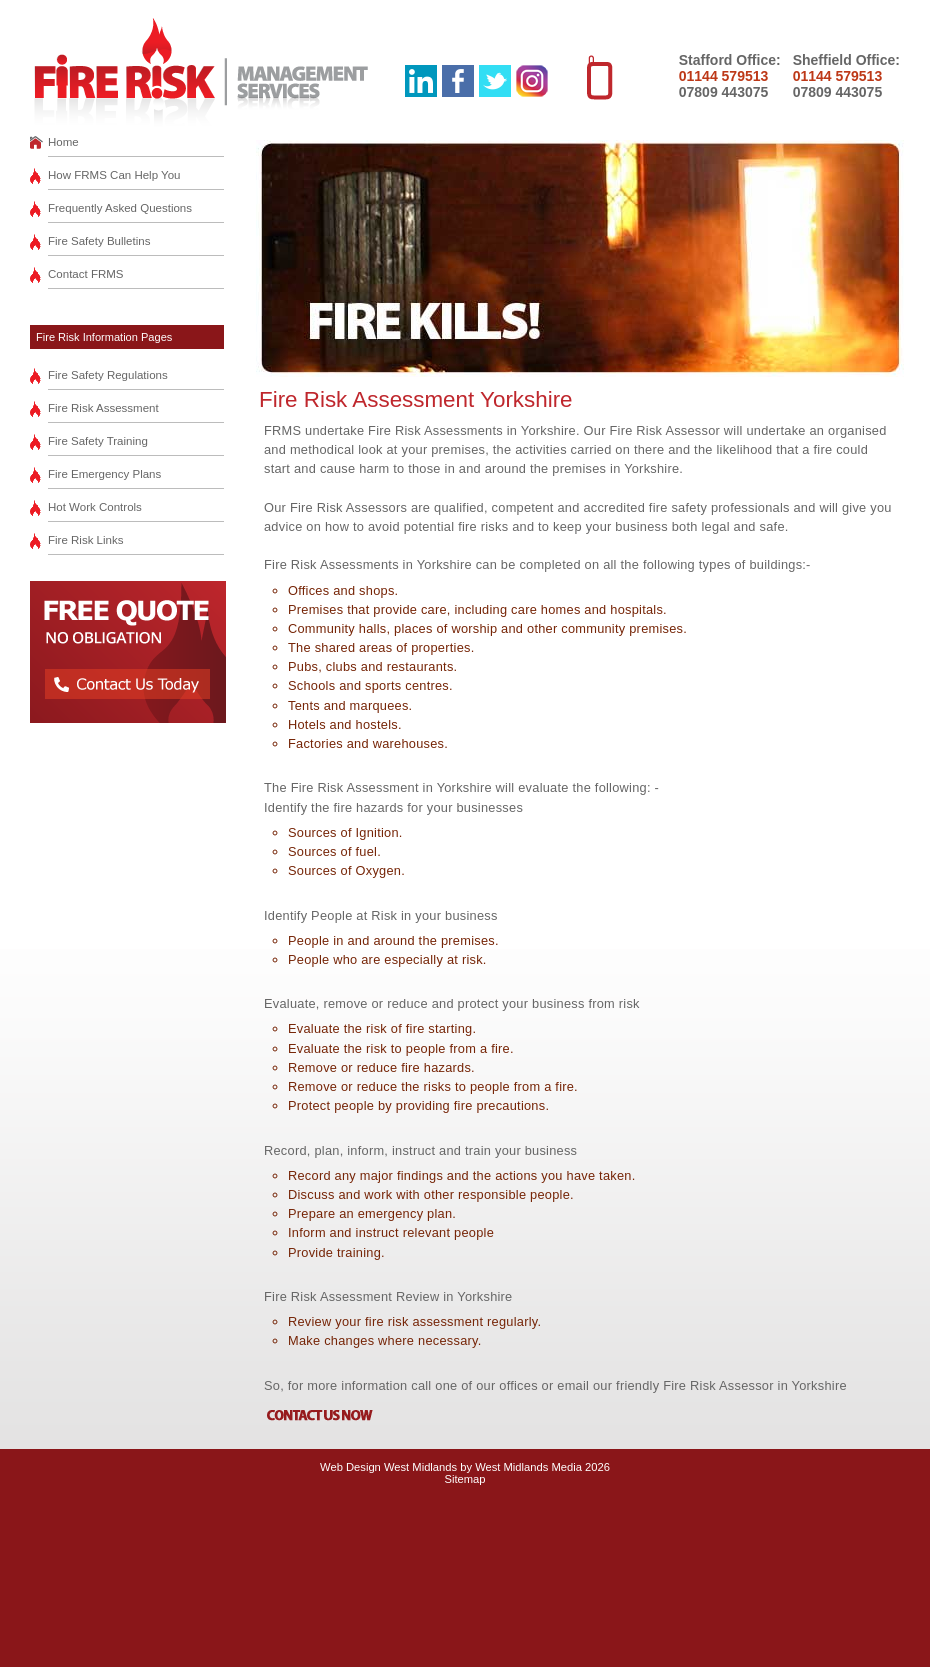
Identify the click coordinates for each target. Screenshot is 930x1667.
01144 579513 (724, 76)
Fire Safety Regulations (108, 375)
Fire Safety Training (98, 441)
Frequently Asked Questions (120, 208)
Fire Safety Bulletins (99, 241)
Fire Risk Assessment (103, 408)
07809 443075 (724, 92)
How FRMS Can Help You (114, 175)
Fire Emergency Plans (104, 474)
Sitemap (464, 1479)
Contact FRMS (86, 274)
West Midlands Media (528, 1467)
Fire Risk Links (86, 540)
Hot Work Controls (95, 507)
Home (63, 142)
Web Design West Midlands (388, 1467)
